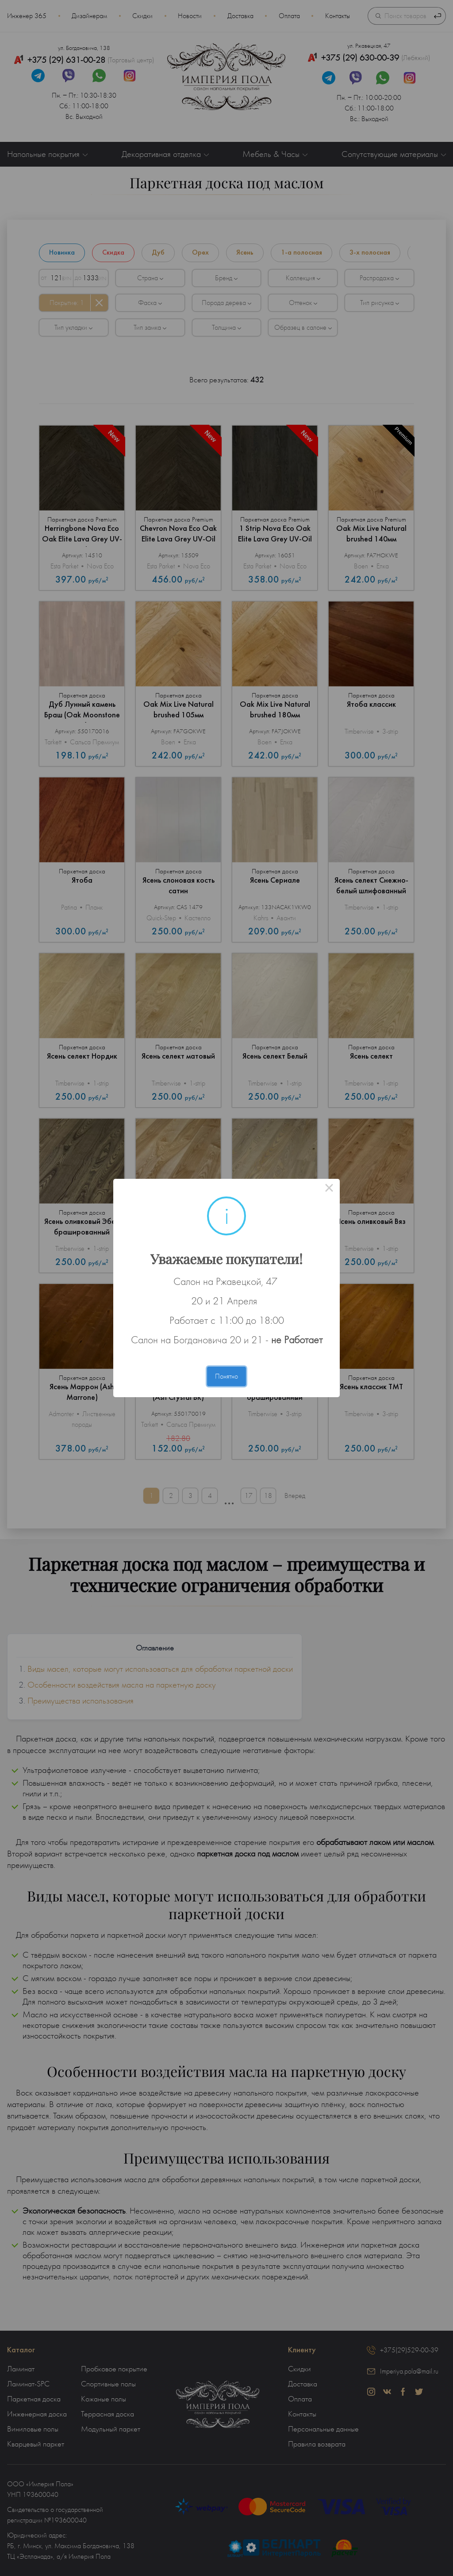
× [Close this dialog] (329, 1189)
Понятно (226, 1376)
